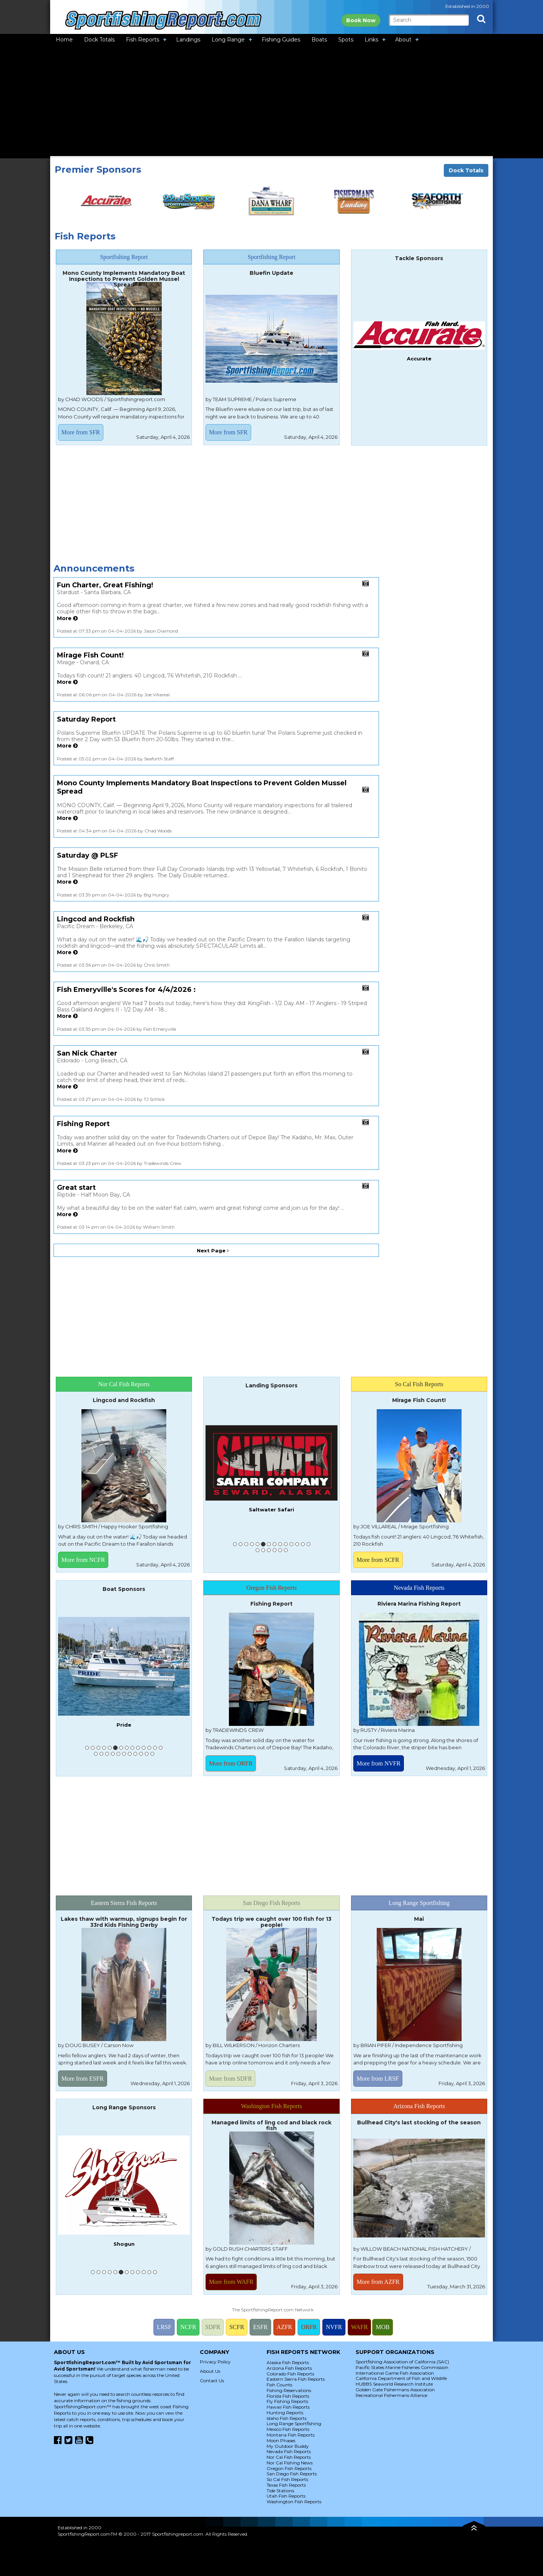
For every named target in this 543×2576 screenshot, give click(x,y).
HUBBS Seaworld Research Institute (394, 2384)
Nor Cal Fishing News (290, 2463)
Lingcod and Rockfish (96, 919)
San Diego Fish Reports (292, 2473)
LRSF (164, 2327)
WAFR (359, 2327)
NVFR (334, 2327)
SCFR (236, 2327)
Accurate (419, 359)
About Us (210, 2371)
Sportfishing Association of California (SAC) (402, 2362)
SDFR (212, 2327)
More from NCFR (83, 1560)
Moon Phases (281, 2440)
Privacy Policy (215, 2362)
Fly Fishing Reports (287, 2401)
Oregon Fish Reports (289, 2468)
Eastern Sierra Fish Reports (296, 2379)
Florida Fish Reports (288, 2396)
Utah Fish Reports (286, 2496)
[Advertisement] (271, 102)
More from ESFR (82, 2078)
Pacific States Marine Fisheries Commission (402, 2367)
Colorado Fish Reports (290, 2374)
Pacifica (124, 1719)
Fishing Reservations (289, 2390)
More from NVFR (378, 1763)
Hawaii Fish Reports (288, 2407)
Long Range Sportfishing (294, 2423)
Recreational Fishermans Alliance (391, 2395)
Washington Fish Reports (294, 2501)
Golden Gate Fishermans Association (395, 2389)
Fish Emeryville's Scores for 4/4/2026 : (126, 989)
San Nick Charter (87, 1053)
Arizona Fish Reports (289, 2368)
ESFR (260, 2327)
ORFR (309, 2327)
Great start (76, 1187)
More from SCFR (378, 1560)
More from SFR (80, 432)
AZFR (284, 2327)
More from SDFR (230, 2078)
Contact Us (212, 2380)
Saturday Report (86, 719)
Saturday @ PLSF (87, 855)
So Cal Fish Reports (287, 2479)
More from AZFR (378, 2282)
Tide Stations (280, 2490)
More (67, 618)
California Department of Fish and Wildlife (401, 2378)
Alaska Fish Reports (288, 2362)
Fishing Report (83, 1124)
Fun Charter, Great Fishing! (105, 585)
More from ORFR (231, 1763)
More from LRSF (378, 2078)
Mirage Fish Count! (90, 655)
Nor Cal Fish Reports (289, 2457)
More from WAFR (231, 2282)
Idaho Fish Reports (287, 2418)
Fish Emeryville (271, 1485)
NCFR (188, 2327)
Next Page (213, 1250)
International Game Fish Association (395, 2373)
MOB (382, 2327)
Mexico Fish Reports (288, 2429)
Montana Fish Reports (290, 2435)
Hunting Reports (285, 2412)
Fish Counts (279, 2385)
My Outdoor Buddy (288, 2446)
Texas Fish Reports (286, 2485)
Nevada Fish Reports (289, 2451)
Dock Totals (466, 170)
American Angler (124, 2234)
